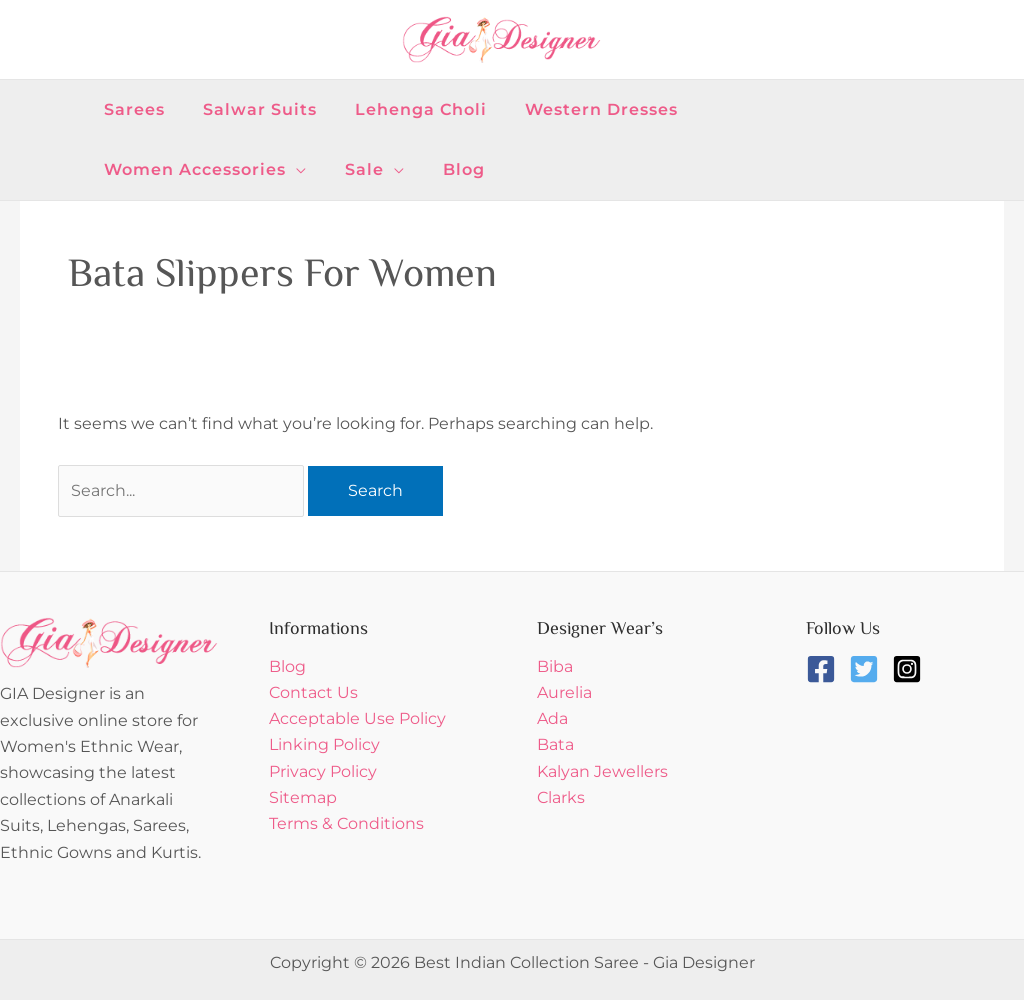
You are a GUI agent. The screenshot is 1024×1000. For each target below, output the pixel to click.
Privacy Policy (323, 772)
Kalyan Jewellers (602, 772)
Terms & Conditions (346, 824)
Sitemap (303, 798)
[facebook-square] (825, 669)
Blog (287, 666)
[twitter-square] (868, 669)
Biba (555, 666)
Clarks (561, 798)
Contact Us (313, 692)
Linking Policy (324, 745)
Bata (555, 745)
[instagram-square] (911, 669)
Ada (552, 719)
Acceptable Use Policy (357, 719)
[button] (790, 110)
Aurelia (564, 692)
